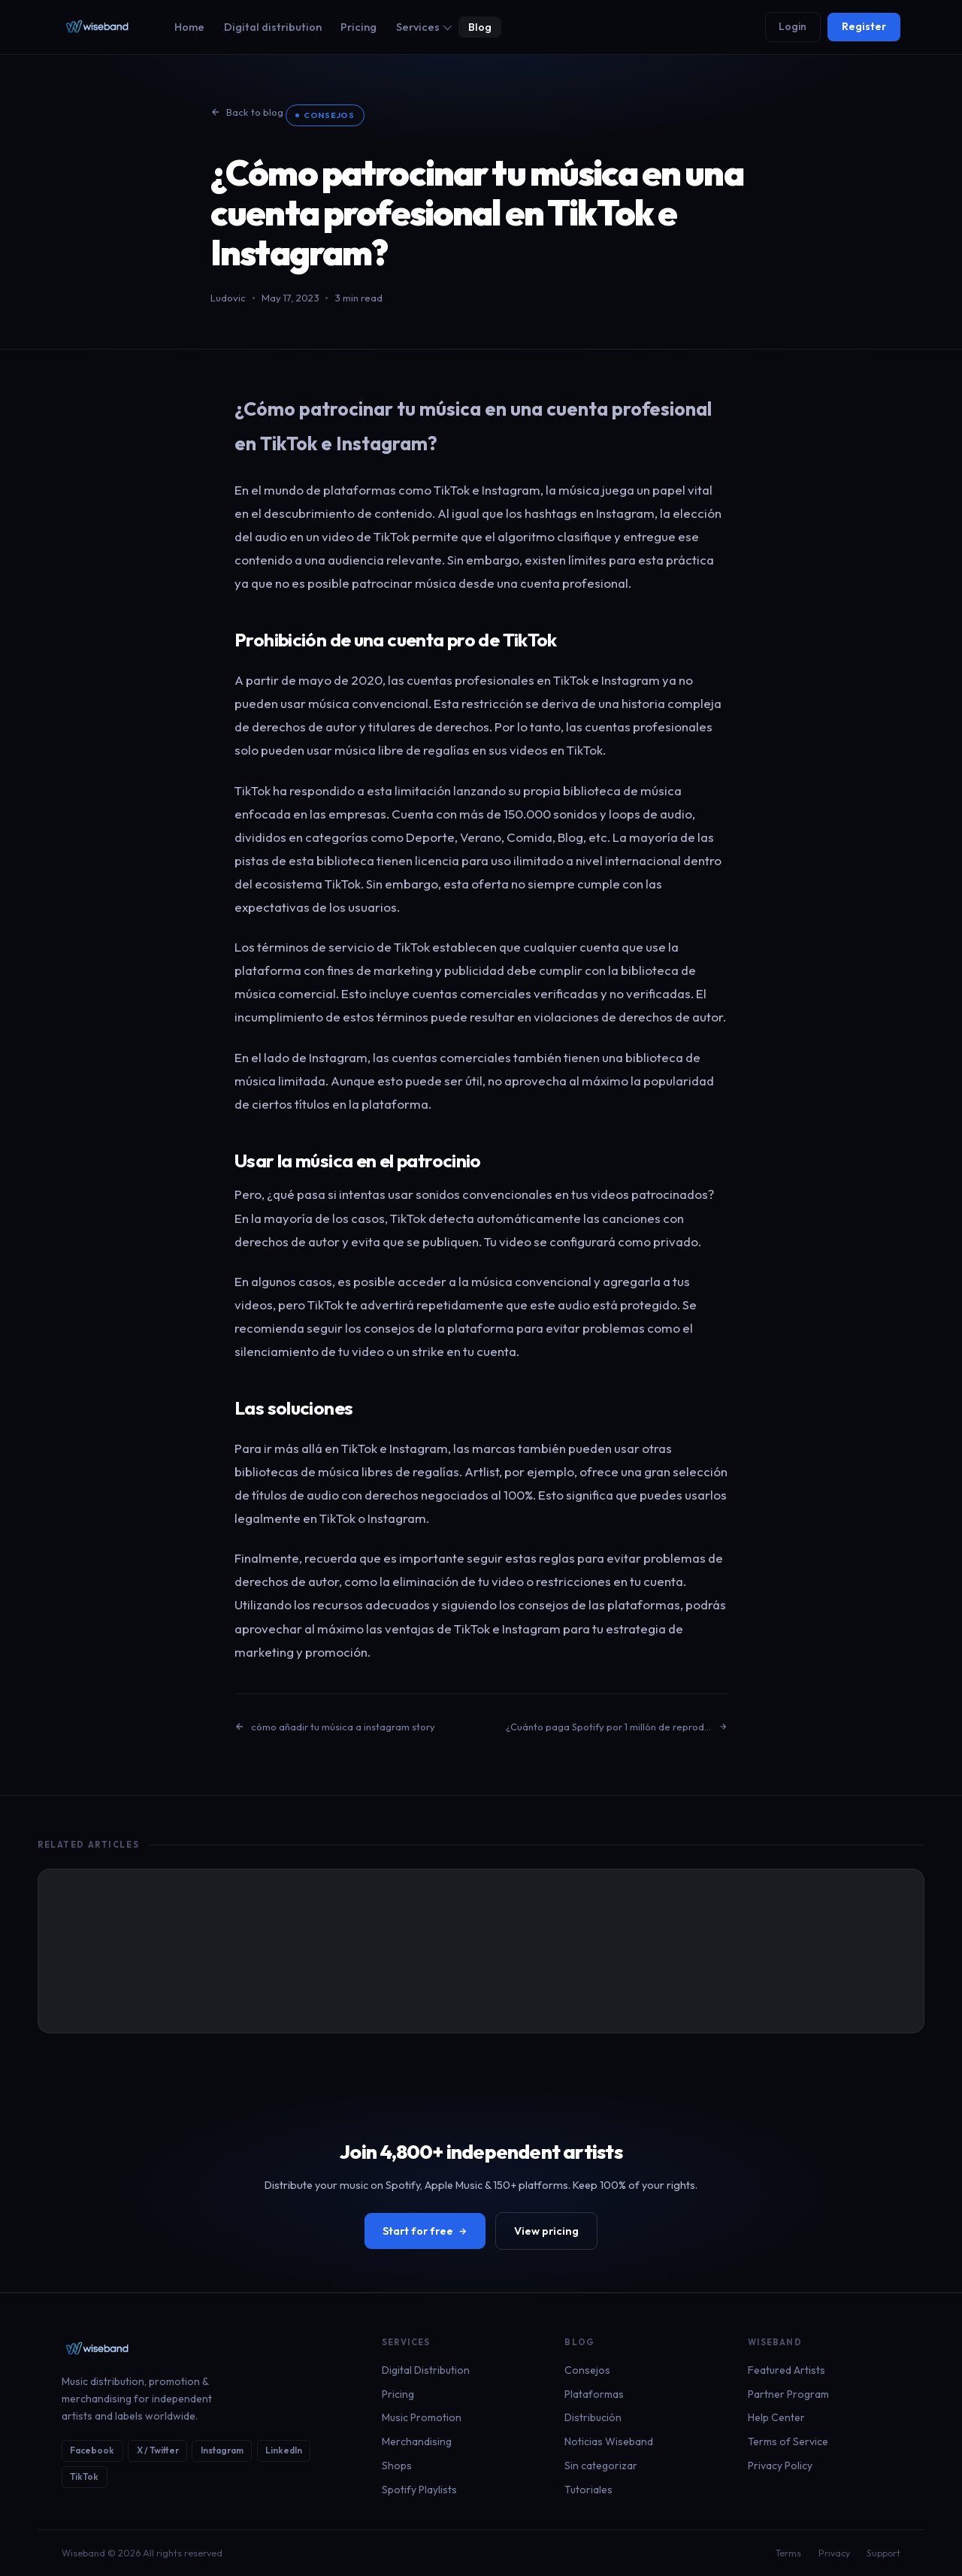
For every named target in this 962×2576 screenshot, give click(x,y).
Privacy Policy (780, 2465)
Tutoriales (588, 2489)
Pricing (358, 27)
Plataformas (594, 2394)
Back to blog (246, 112)
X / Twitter (158, 2450)
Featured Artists (786, 2370)
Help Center (776, 2417)
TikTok (84, 2476)
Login (792, 26)
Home (189, 27)
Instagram (222, 2450)
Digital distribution (273, 27)
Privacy (834, 2553)
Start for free (425, 2231)
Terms (788, 2553)
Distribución (593, 2417)
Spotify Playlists (419, 2489)
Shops (397, 2465)
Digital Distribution (426, 2370)
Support (883, 2553)
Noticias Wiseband (608, 2441)
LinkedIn (283, 2450)
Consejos (329, 115)
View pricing (546, 2231)
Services (424, 27)
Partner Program (788, 2394)
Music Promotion (421, 2417)
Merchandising (417, 2441)
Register (864, 26)
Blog (480, 27)
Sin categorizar (600, 2465)
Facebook (92, 2450)
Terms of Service (788, 2441)
